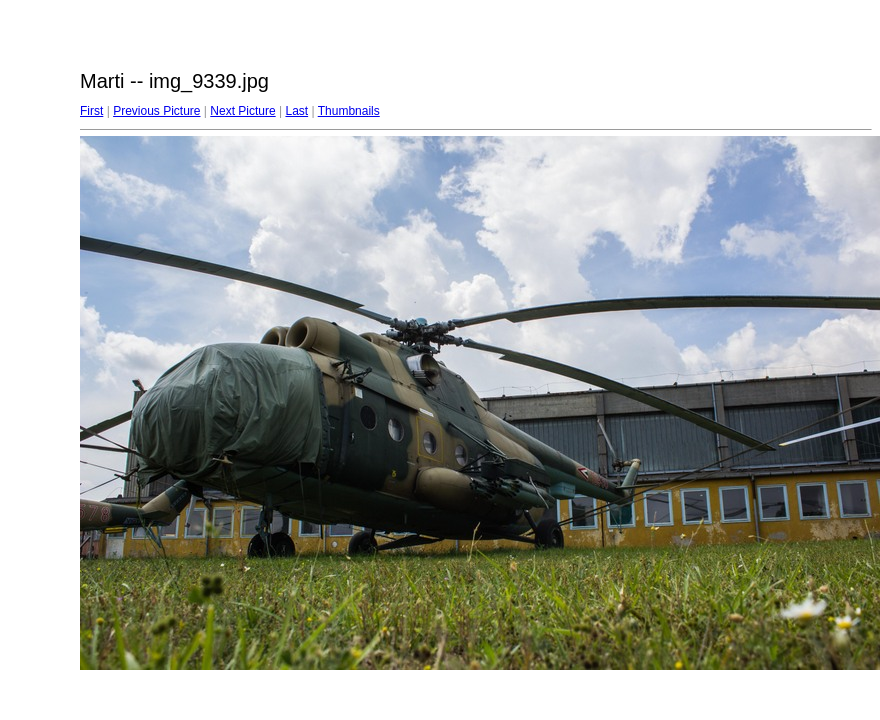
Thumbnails (349, 111)
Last (296, 111)
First (91, 111)
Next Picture (242, 111)
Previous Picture (156, 111)
